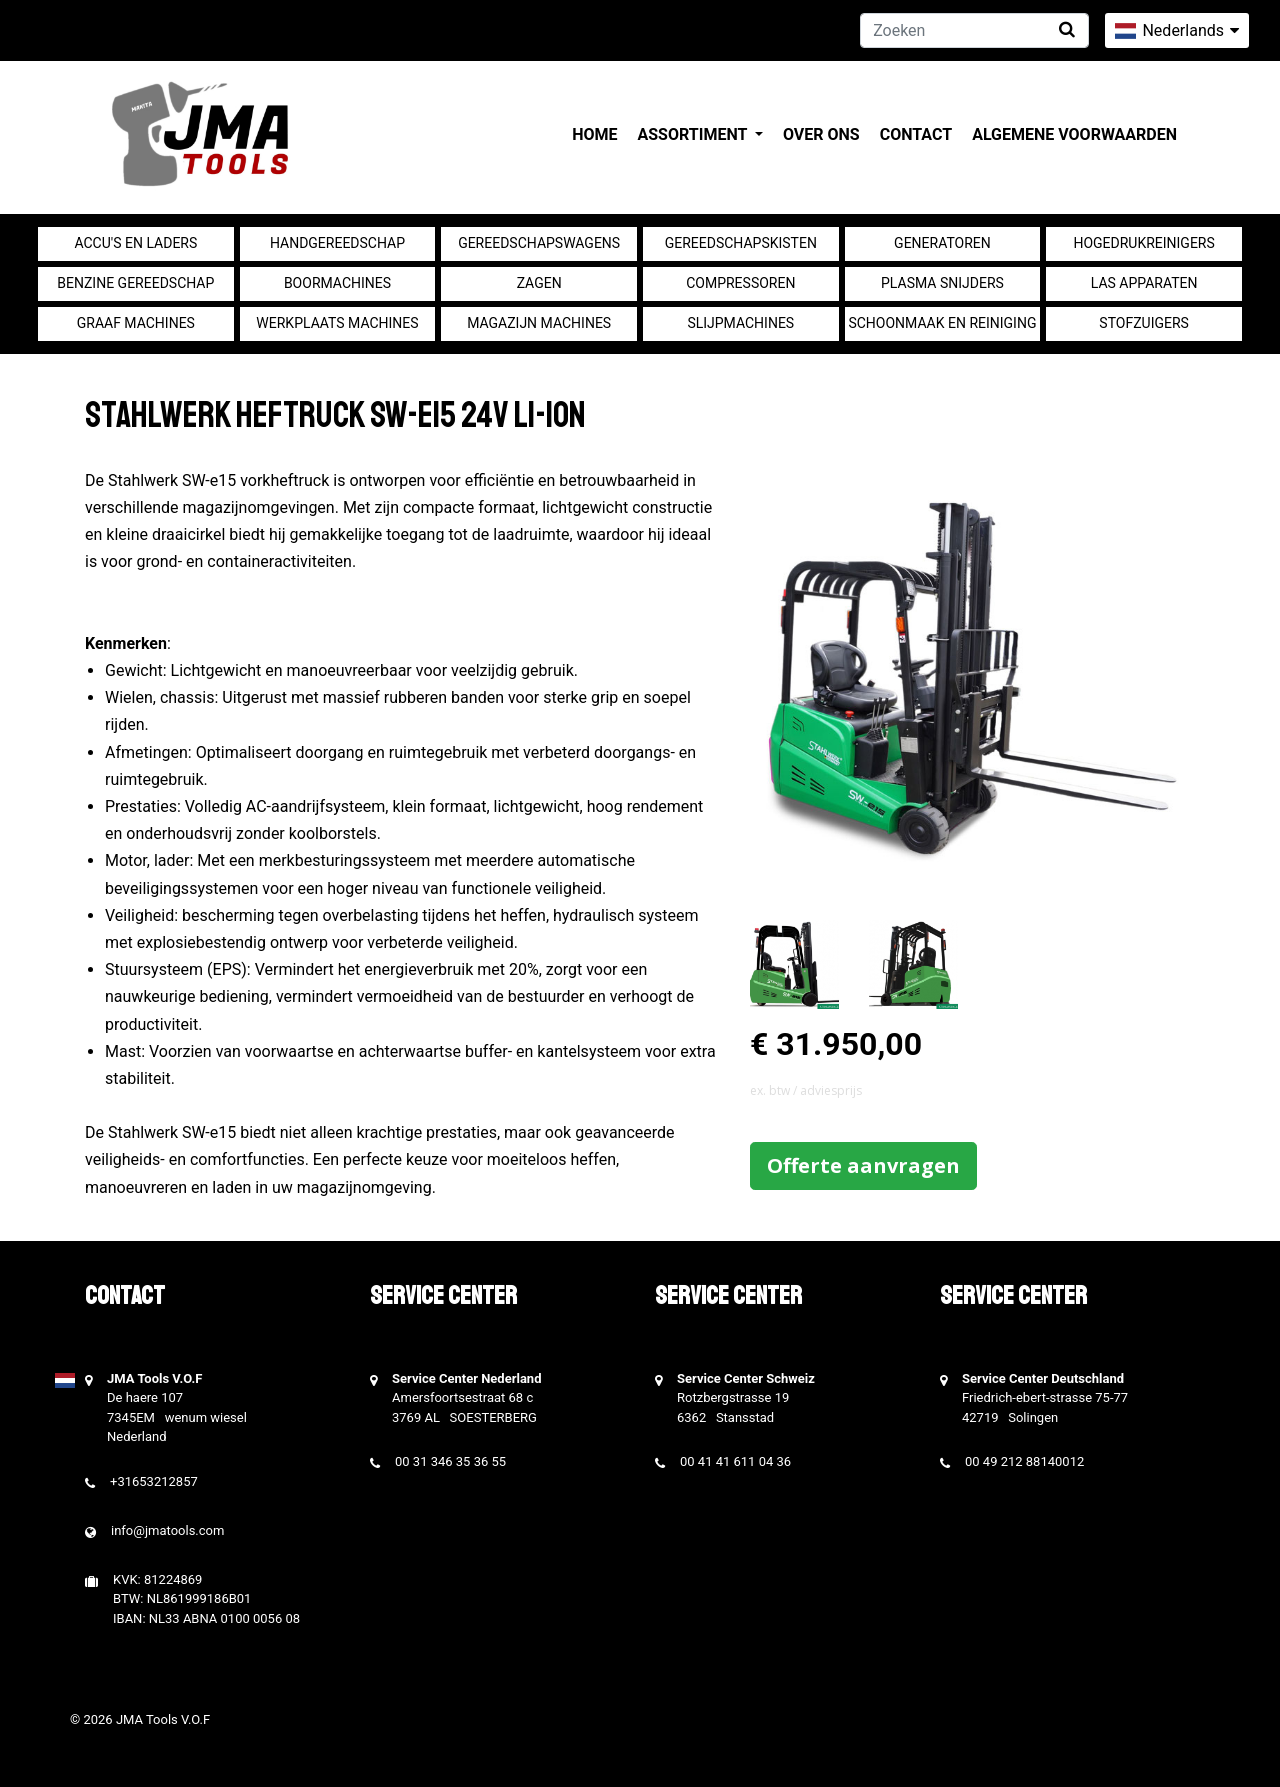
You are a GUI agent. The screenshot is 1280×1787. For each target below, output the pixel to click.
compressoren (740, 283)
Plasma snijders (942, 283)
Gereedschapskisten (741, 243)
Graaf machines (136, 323)
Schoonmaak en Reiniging (942, 323)
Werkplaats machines (337, 323)
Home (594, 134)
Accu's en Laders (135, 243)
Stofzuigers (1144, 323)
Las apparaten (1144, 283)
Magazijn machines (539, 323)
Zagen (539, 283)
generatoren (942, 243)
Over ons (821, 134)
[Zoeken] (974, 30)
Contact (916, 134)
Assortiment (694, 134)
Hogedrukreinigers (1143, 243)
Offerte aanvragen (863, 1165)
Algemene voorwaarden (1074, 134)
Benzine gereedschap (135, 283)
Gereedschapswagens (539, 243)
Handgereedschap (337, 243)
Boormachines (337, 283)
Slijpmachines (740, 323)
